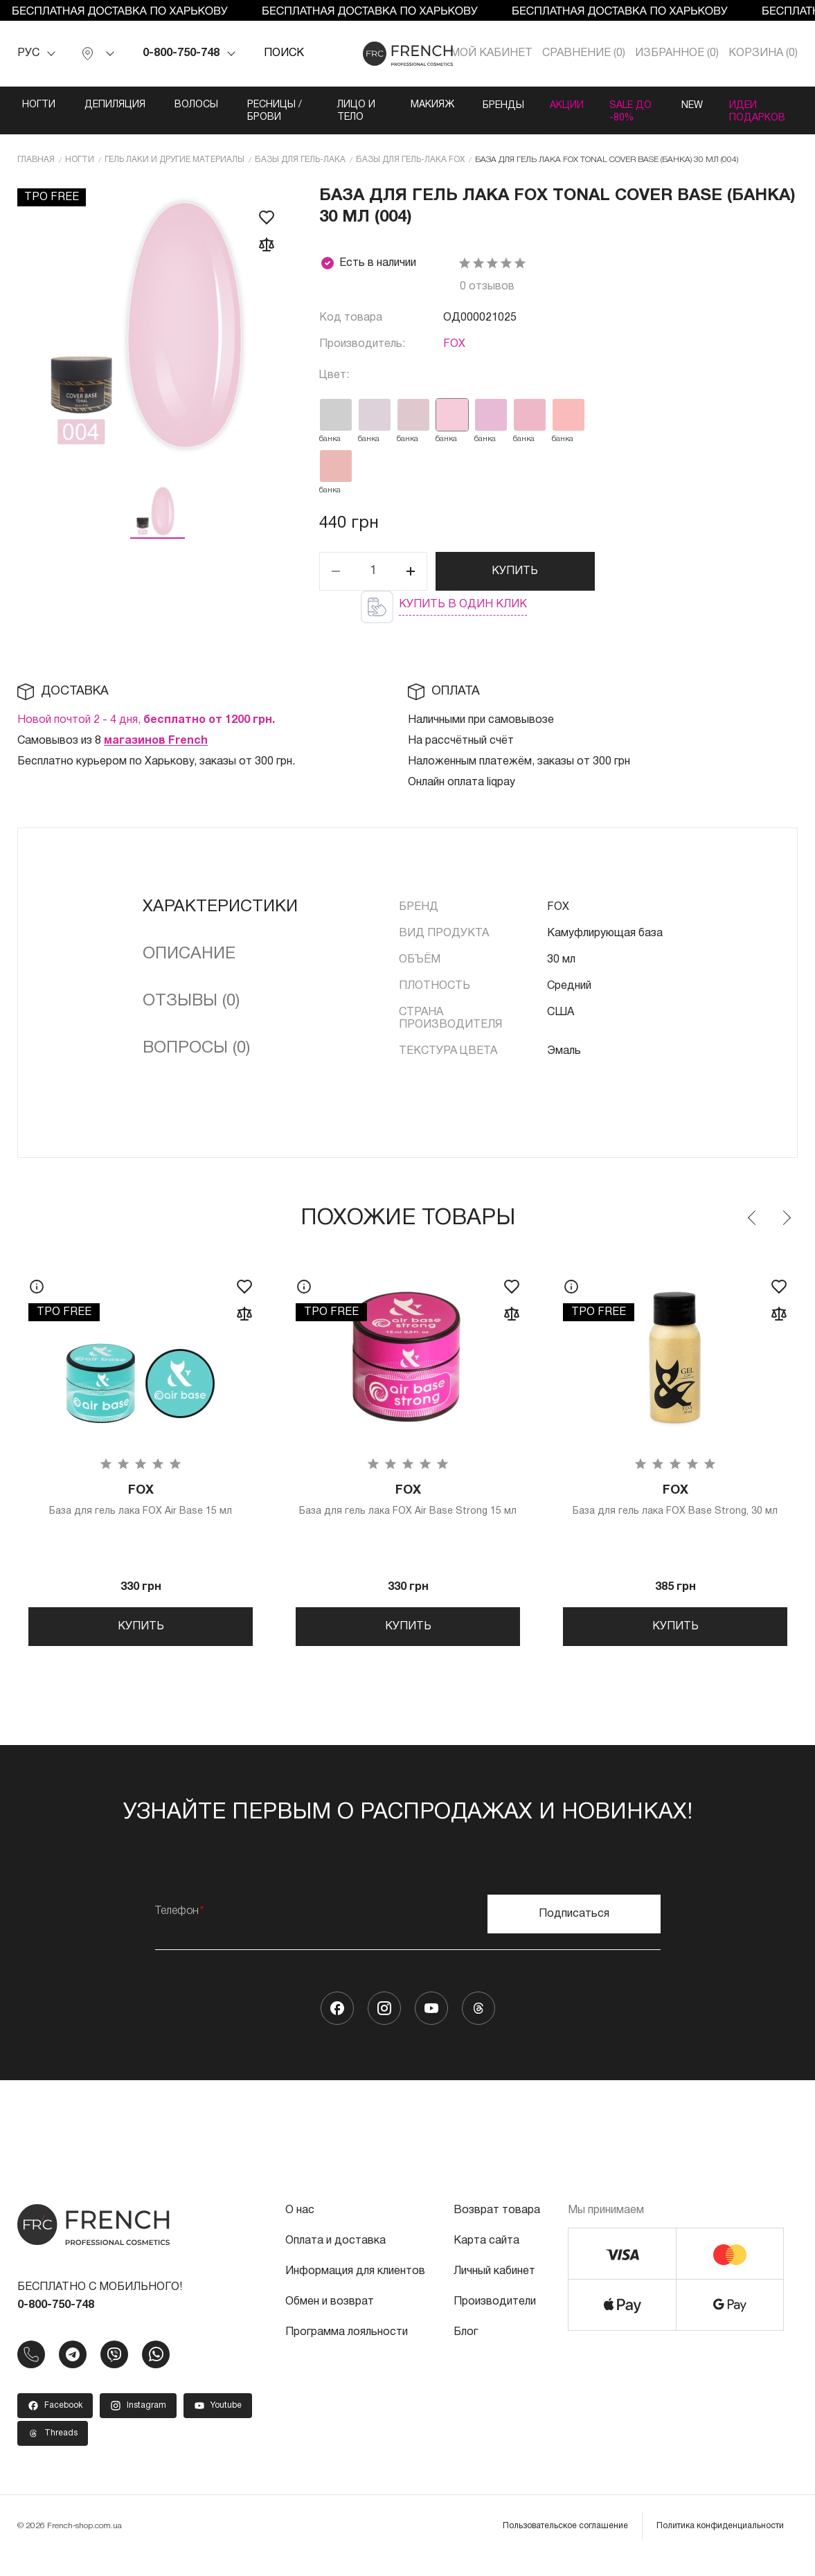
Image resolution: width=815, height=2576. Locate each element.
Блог (466, 2351)
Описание (189, 966)
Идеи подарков (756, 111)
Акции (561, 104)
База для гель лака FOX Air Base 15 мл (140, 1513)
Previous (752, 1230)
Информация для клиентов (355, 2290)
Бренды (494, 104)
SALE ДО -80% (619, 117)
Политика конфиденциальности (720, 2544)
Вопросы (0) (196, 1060)
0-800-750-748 (181, 53)
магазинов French (156, 753)
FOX (454, 356)
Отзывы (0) (191, 1013)
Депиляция (114, 104)
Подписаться (574, 1933)
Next (786, 1230)
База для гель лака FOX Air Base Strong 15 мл (407, 1513)
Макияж (423, 104)
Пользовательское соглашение (565, 2544)
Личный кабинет (494, 2290)
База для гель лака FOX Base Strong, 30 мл (675, 1513)
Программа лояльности (346, 2351)
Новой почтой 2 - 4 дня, (146, 732)
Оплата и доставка (335, 2259)
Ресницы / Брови (274, 111)
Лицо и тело (350, 111)
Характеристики (220, 919)
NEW (688, 104)
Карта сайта (486, 2259)
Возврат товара (497, 2229)
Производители (495, 2320)
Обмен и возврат (329, 2320)
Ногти (38, 104)
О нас (299, 2229)
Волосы (196, 104)
